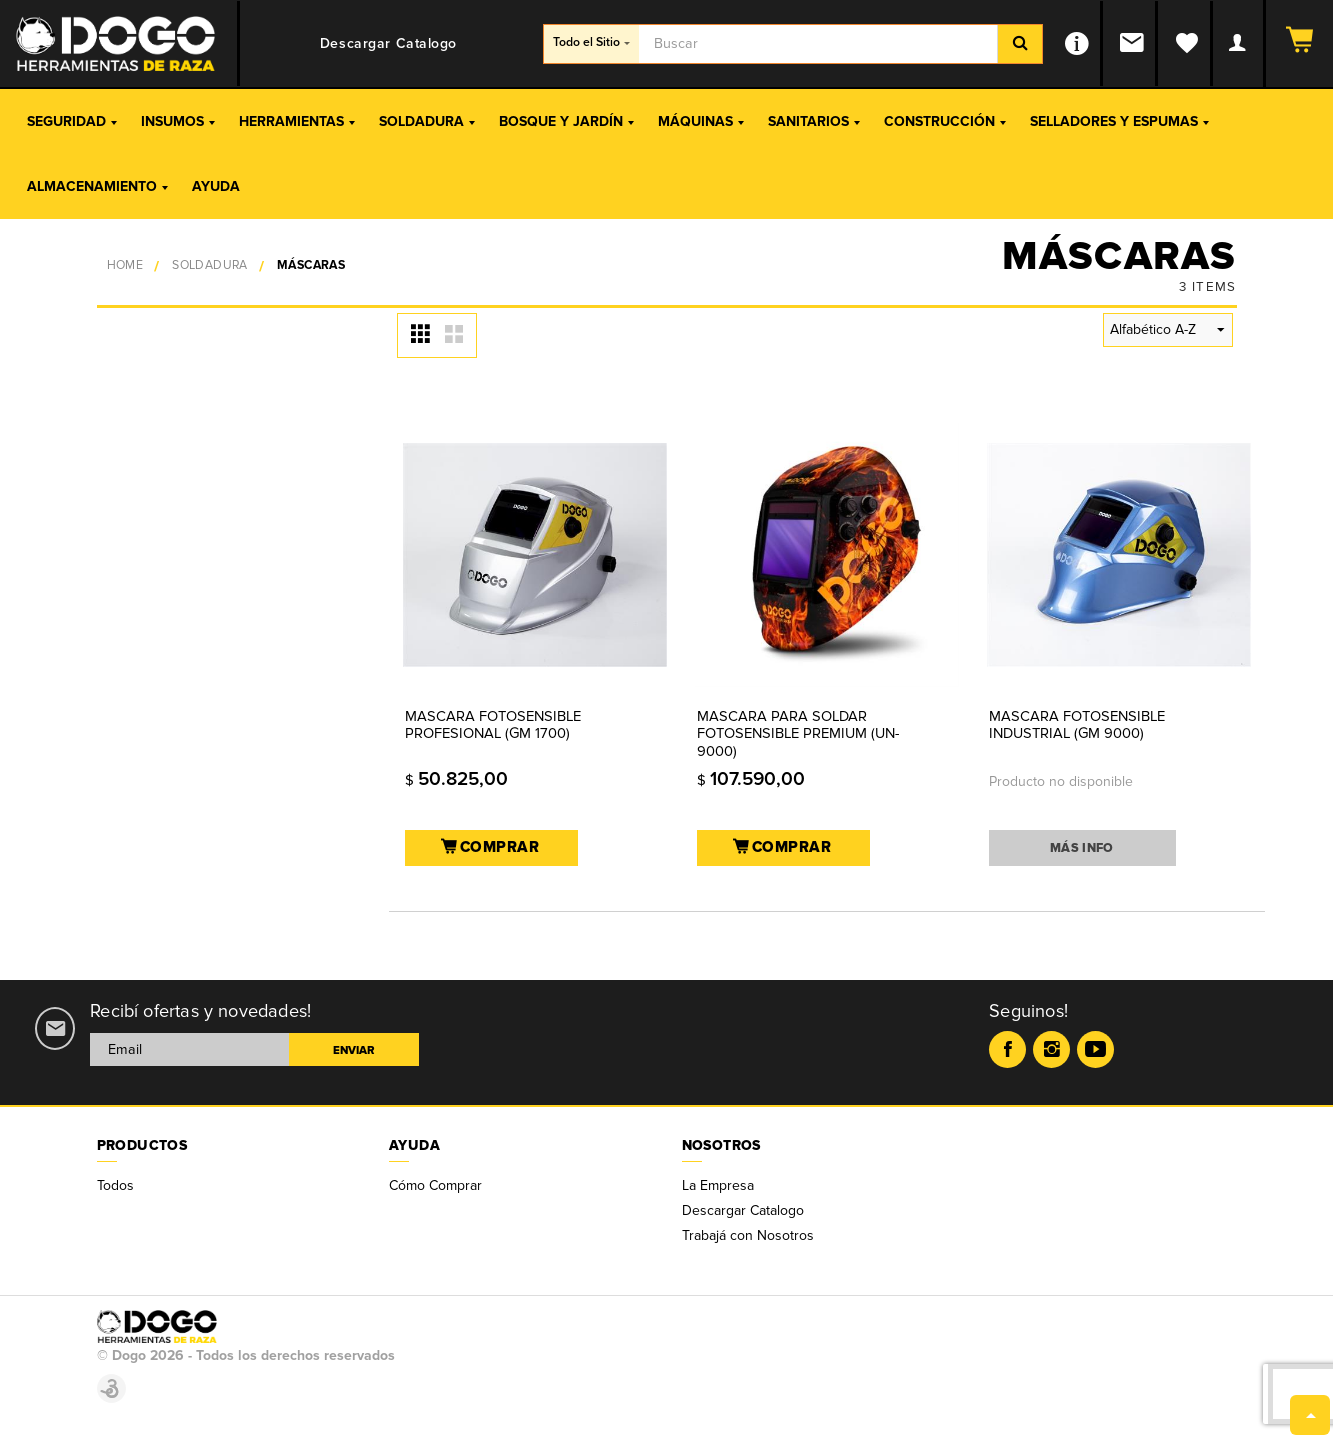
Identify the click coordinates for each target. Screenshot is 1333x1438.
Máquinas (701, 121)
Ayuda (216, 186)
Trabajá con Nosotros (748, 1235)
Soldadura (427, 121)
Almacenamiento (97, 186)
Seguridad (72, 121)
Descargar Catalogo (743, 1210)
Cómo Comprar (435, 1185)
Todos (115, 1185)
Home (125, 265)
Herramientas (297, 121)
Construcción (945, 121)
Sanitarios (814, 121)
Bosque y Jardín (566, 121)
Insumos (178, 121)
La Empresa (718, 1185)
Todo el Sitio (591, 42)
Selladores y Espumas (1119, 121)
